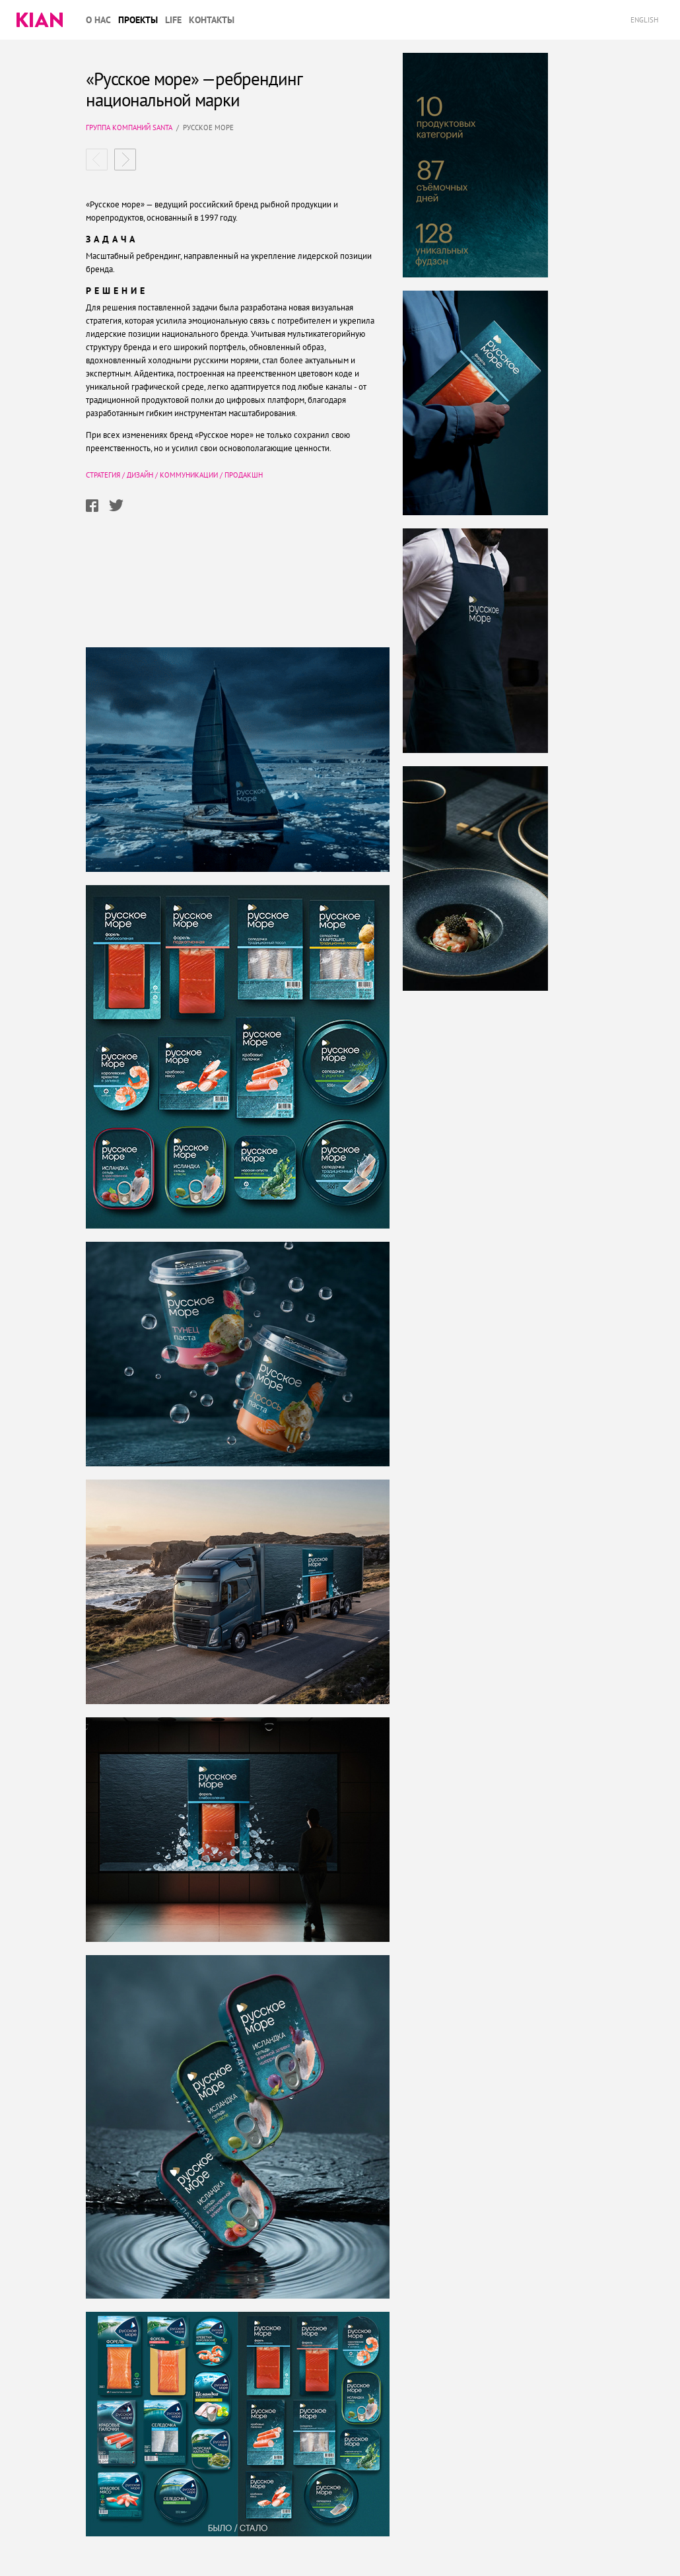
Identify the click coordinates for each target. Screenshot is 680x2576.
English (645, 19)
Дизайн (140, 475)
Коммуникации (189, 475)
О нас (98, 20)
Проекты (138, 20)
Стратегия (103, 475)
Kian (40, 20)
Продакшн (243, 475)
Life (173, 20)
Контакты (211, 20)
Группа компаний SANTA (129, 127)
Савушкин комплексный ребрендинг (125, 159)
